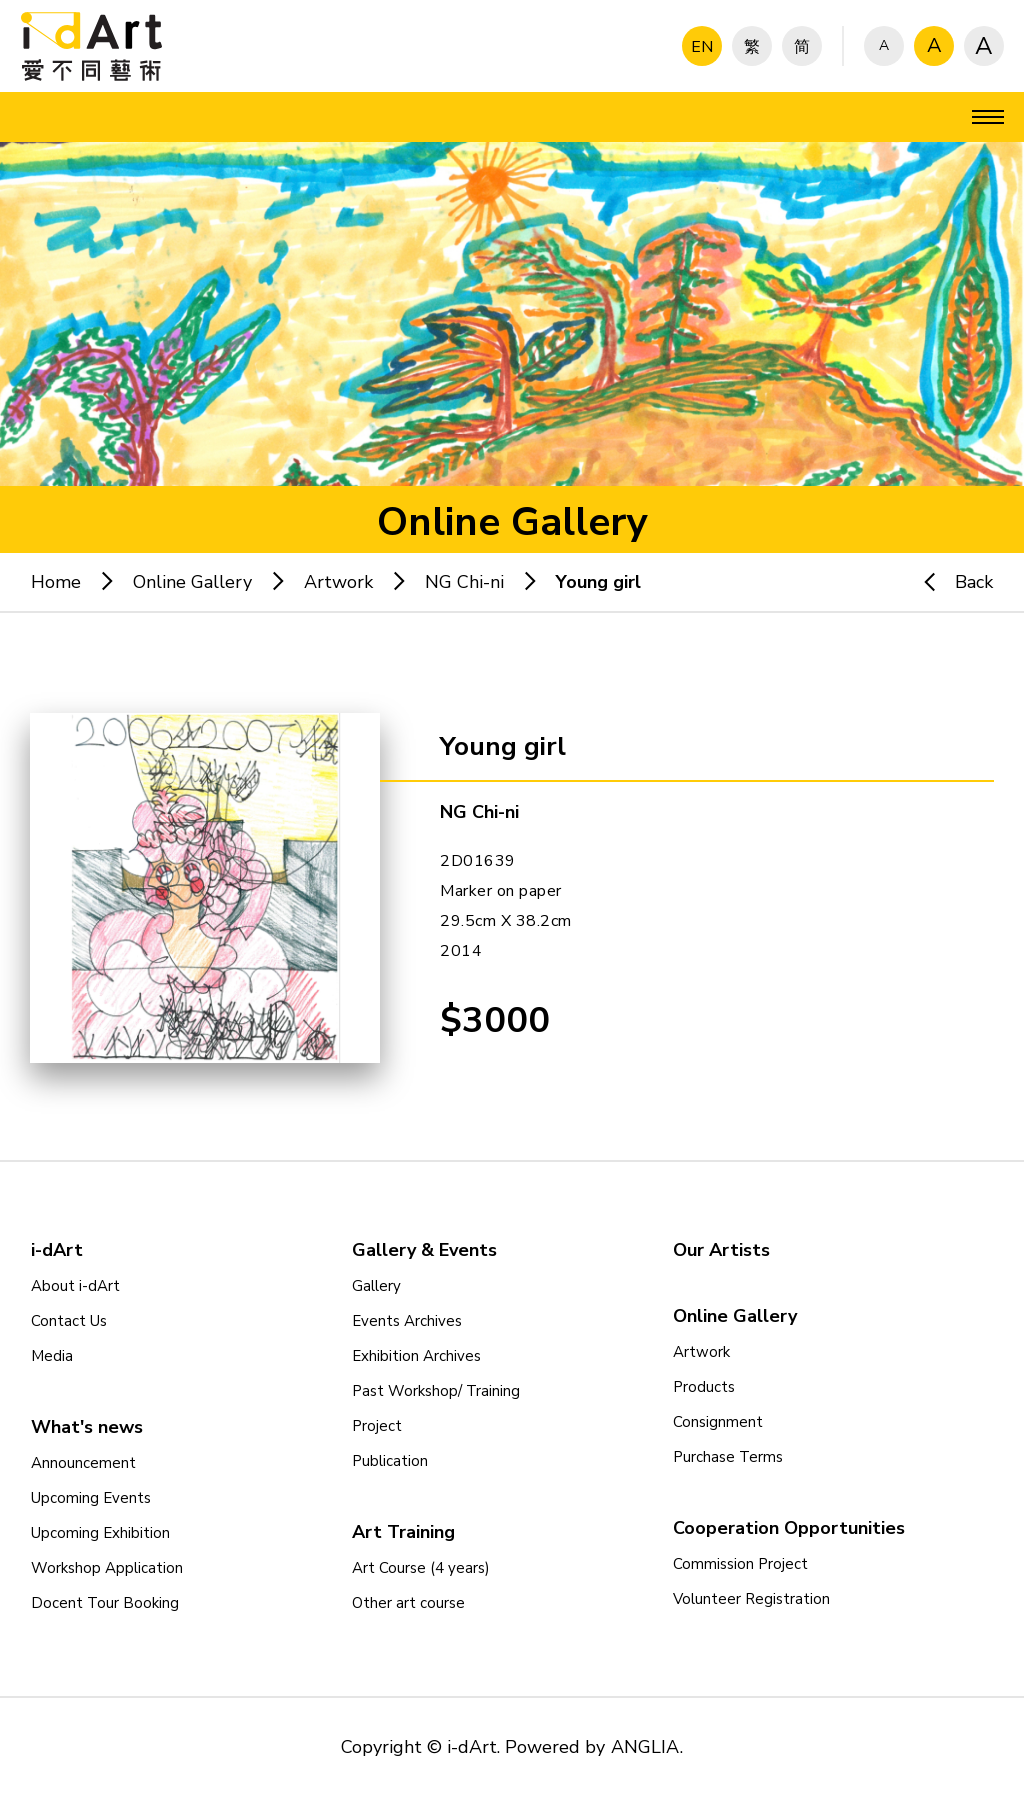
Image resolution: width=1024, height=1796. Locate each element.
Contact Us (69, 1321)
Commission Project (740, 1564)
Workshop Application (107, 1568)
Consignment (718, 1422)
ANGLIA (645, 1747)
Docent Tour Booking (105, 1603)
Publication (390, 1461)
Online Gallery (192, 582)
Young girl (598, 582)
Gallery (376, 1286)
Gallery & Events (424, 1250)
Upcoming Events (91, 1498)
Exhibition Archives (416, 1356)
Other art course (408, 1603)
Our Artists (721, 1250)
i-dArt (57, 1250)
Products (704, 1387)
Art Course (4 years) (421, 1568)
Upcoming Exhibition (100, 1533)
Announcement (83, 1463)
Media (52, 1356)
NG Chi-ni (464, 582)
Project (377, 1426)
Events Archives (407, 1321)
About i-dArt (75, 1286)
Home (56, 582)
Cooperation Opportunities (789, 1528)
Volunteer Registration (751, 1599)
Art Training (403, 1532)
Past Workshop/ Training (436, 1391)
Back (949, 582)
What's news (87, 1427)
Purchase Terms (728, 1457)
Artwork (338, 582)
